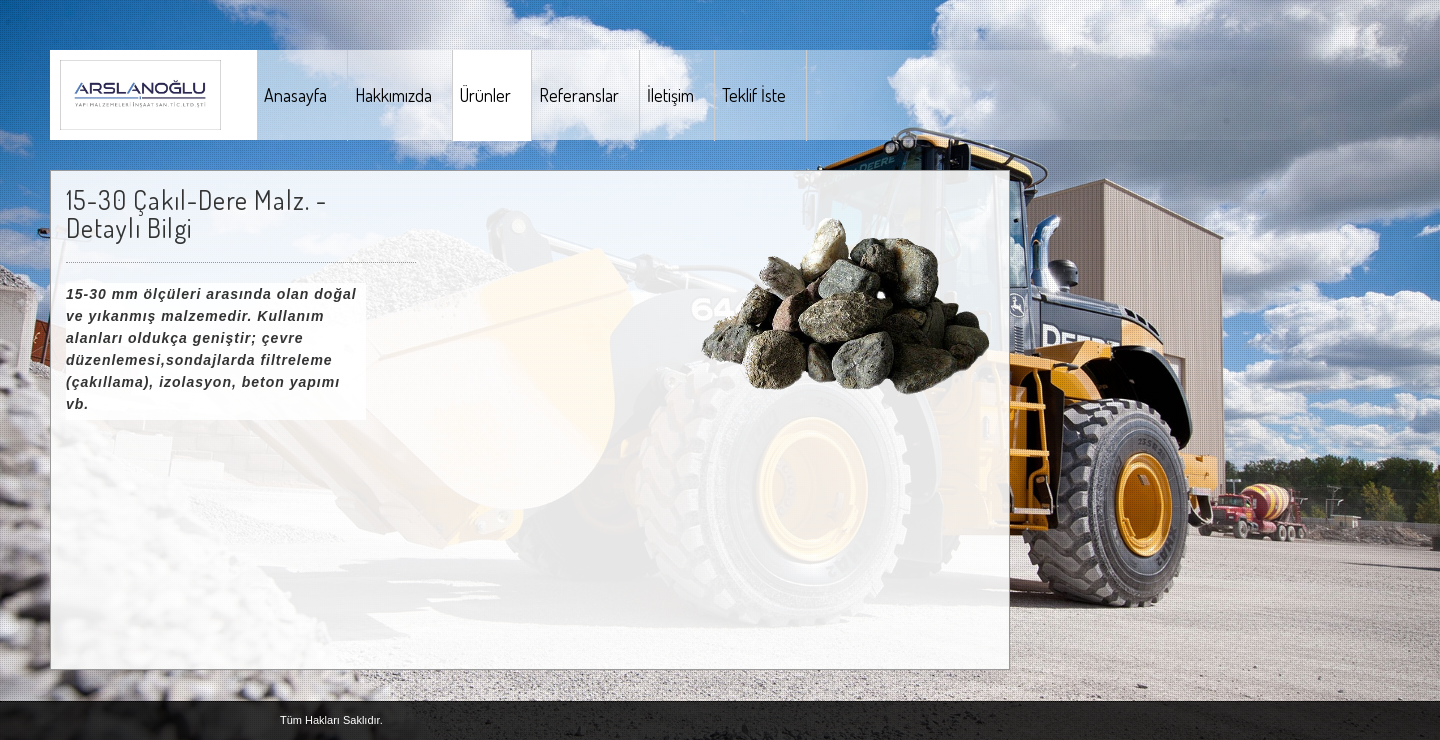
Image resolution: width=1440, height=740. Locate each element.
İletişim (670, 95)
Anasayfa (295, 95)
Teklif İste (754, 95)
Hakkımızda (393, 95)
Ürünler (485, 95)
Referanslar (579, 95)
